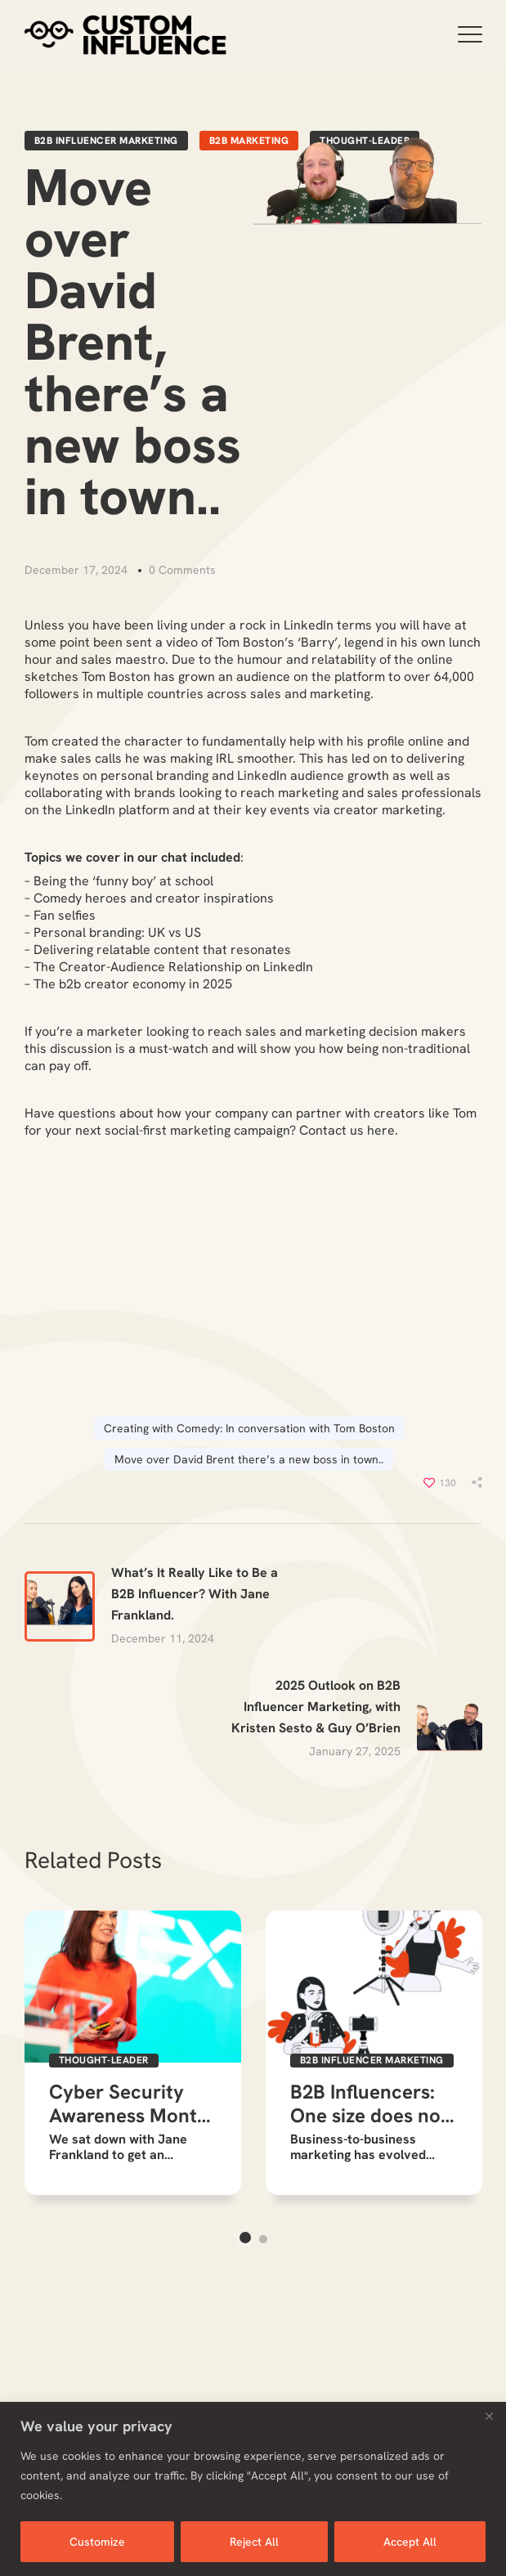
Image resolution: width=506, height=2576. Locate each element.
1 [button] (245, 2237)
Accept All (410, 2541)
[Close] (489, 2416)
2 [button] (263, 2239)
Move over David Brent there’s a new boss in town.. (248, 1459)
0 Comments (182, 569)
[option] (132, 2053)
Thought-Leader (104, 2060)
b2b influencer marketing (106, 140)
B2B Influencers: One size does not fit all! (369, 2104)
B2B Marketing (249, 140)
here (381, 1130)
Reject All (254, 2541)
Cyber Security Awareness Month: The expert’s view (131, 2104)
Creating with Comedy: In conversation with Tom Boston (249, 1428)
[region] (253, 2489)
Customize (97, 2541)
